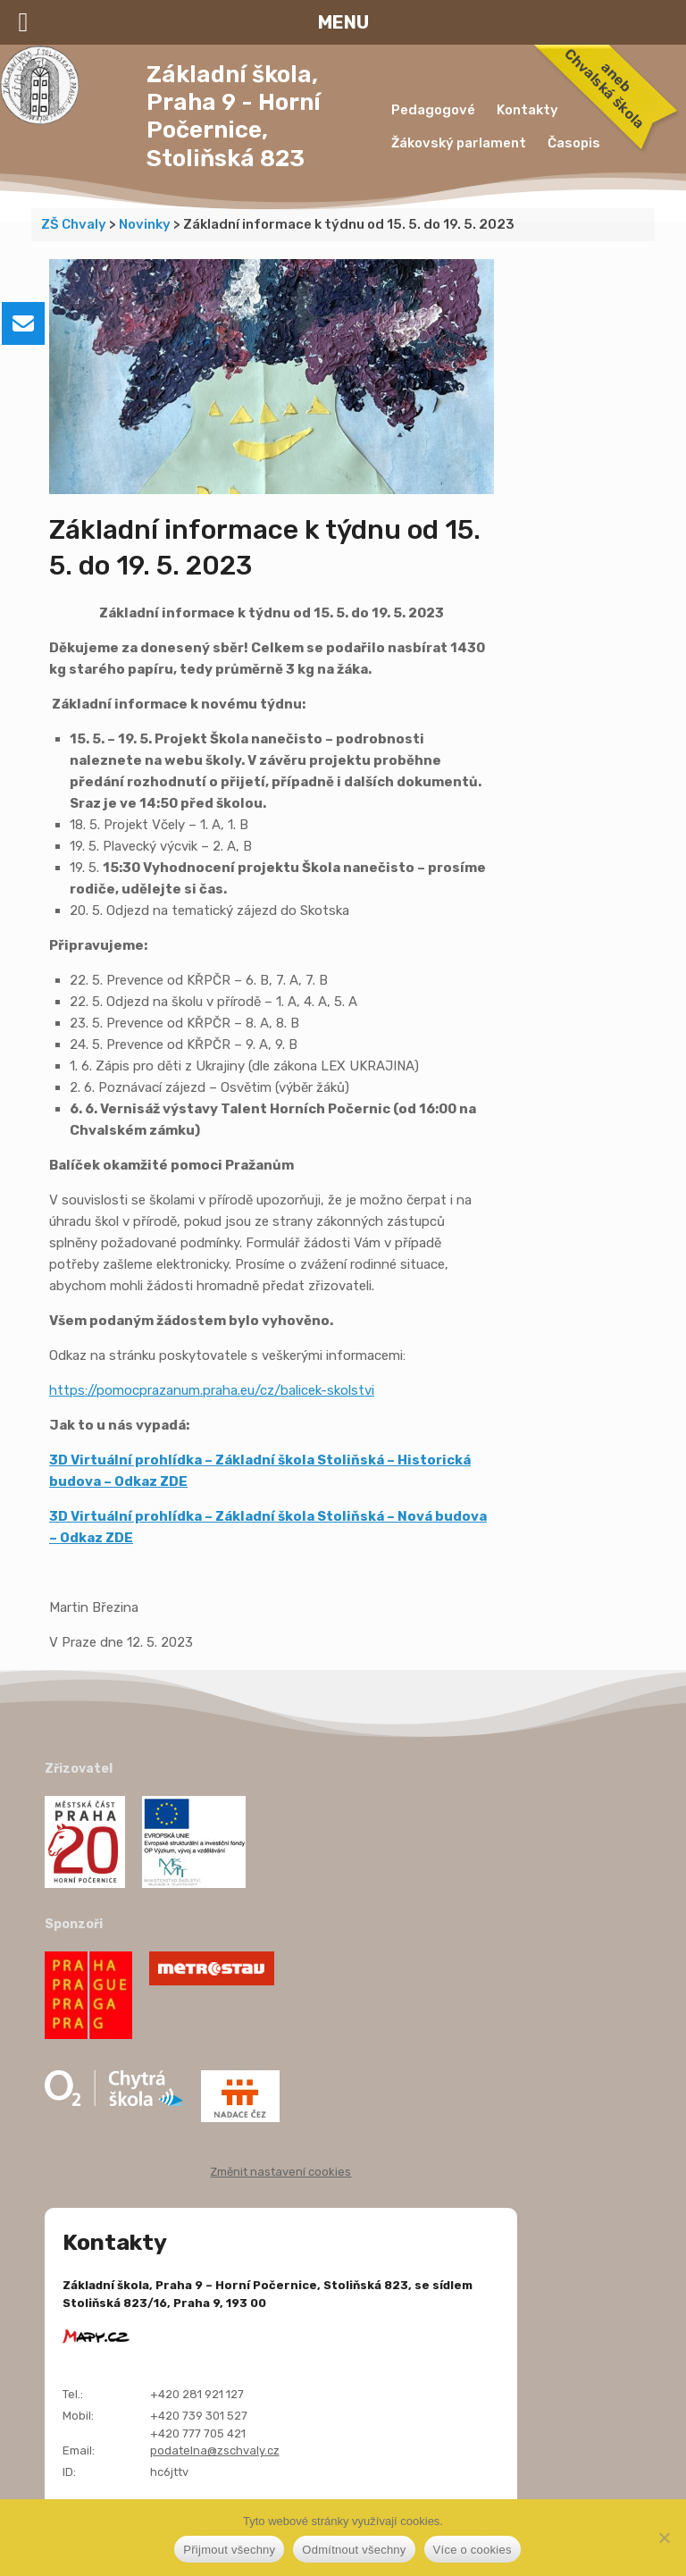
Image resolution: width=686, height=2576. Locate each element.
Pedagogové (433, 110)
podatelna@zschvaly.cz (215, 2450)
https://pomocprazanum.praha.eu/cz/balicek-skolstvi (211, 1390)
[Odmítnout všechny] (664, 2538)
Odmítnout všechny (354, 2549)
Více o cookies (472, 2549)
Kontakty (527, 110)
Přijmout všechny (229, 2549)
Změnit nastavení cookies (280, 2171)
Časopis (574, 143)
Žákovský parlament (458, 143)
